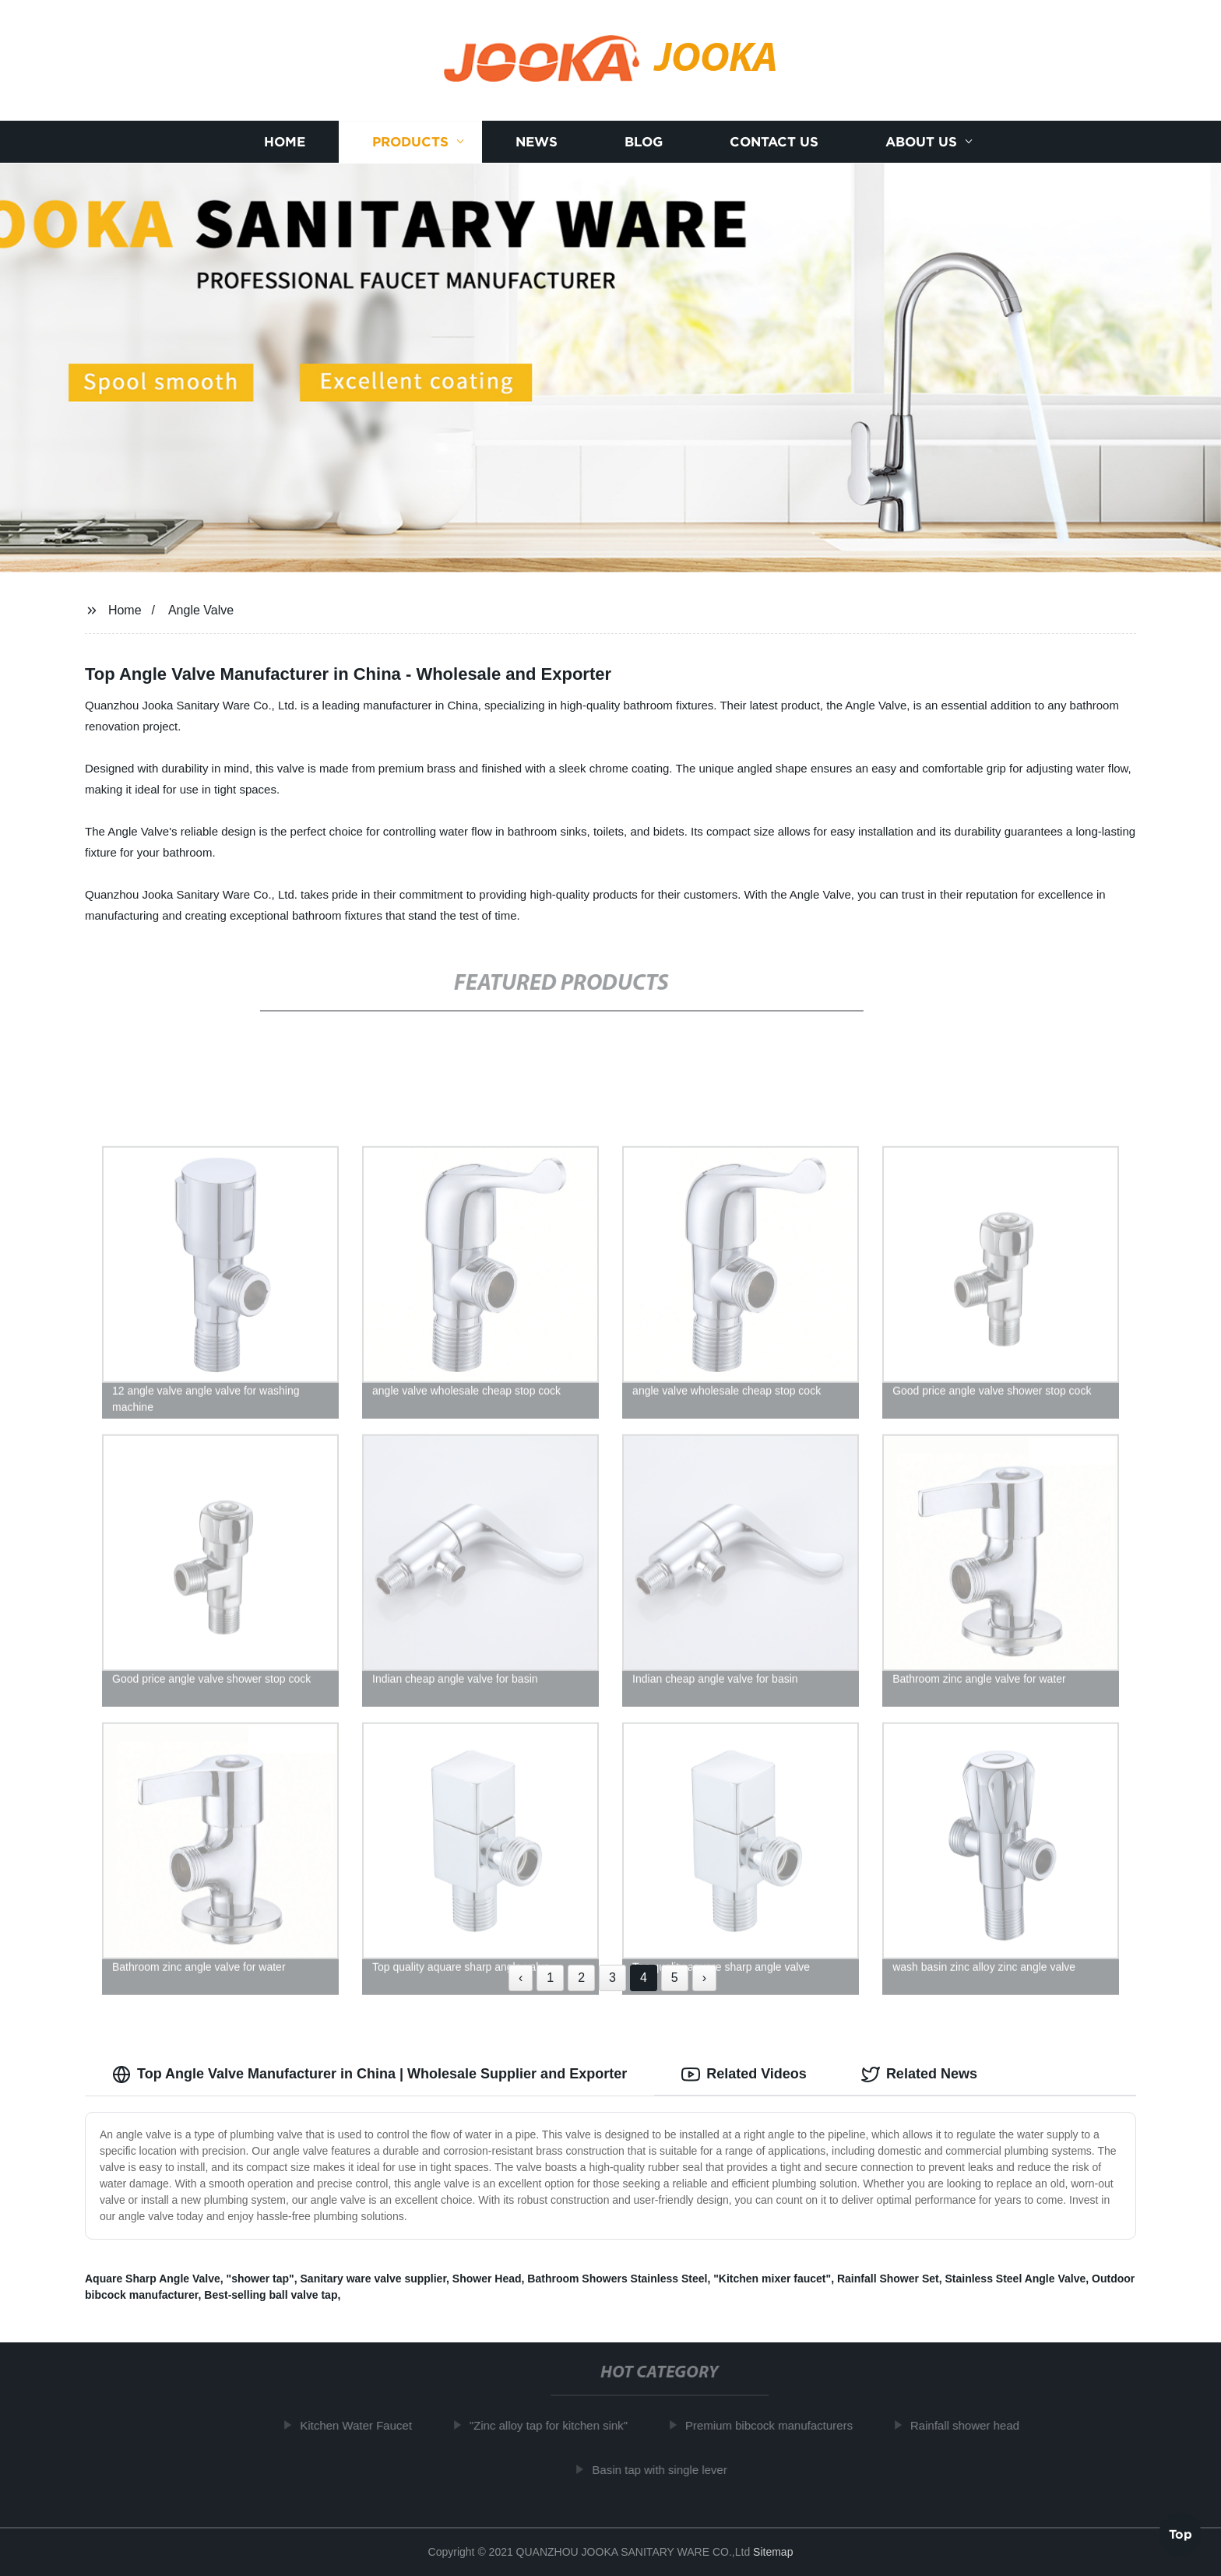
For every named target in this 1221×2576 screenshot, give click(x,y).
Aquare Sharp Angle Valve (152, 2278)
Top (1180, 2535)
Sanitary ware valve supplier (374, 2278)
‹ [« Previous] (521, 1977)
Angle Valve (201, 610)
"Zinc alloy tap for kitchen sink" (556, 2425)
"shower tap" (260, 2278)
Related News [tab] (919, 2074)
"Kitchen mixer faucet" (772, 2278)
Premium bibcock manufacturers (777, 2425)
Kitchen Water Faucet (364, 2425)
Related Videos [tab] (744, 2074)
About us (921, 142)
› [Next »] (704, 1977)
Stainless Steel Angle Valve (1015, 2278)
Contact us (774, 142)
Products (410, 142)
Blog (644, 142)
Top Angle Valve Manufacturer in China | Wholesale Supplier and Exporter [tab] (369, 2074)
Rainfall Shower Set (888, 2278)
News (536, 142)
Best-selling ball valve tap (270, 2295)
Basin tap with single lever (667, 2469)
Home (284, 142)
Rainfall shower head (973, 2425)
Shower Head (487, 2278)
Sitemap (773, 2552)
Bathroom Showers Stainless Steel (617, 2278)
